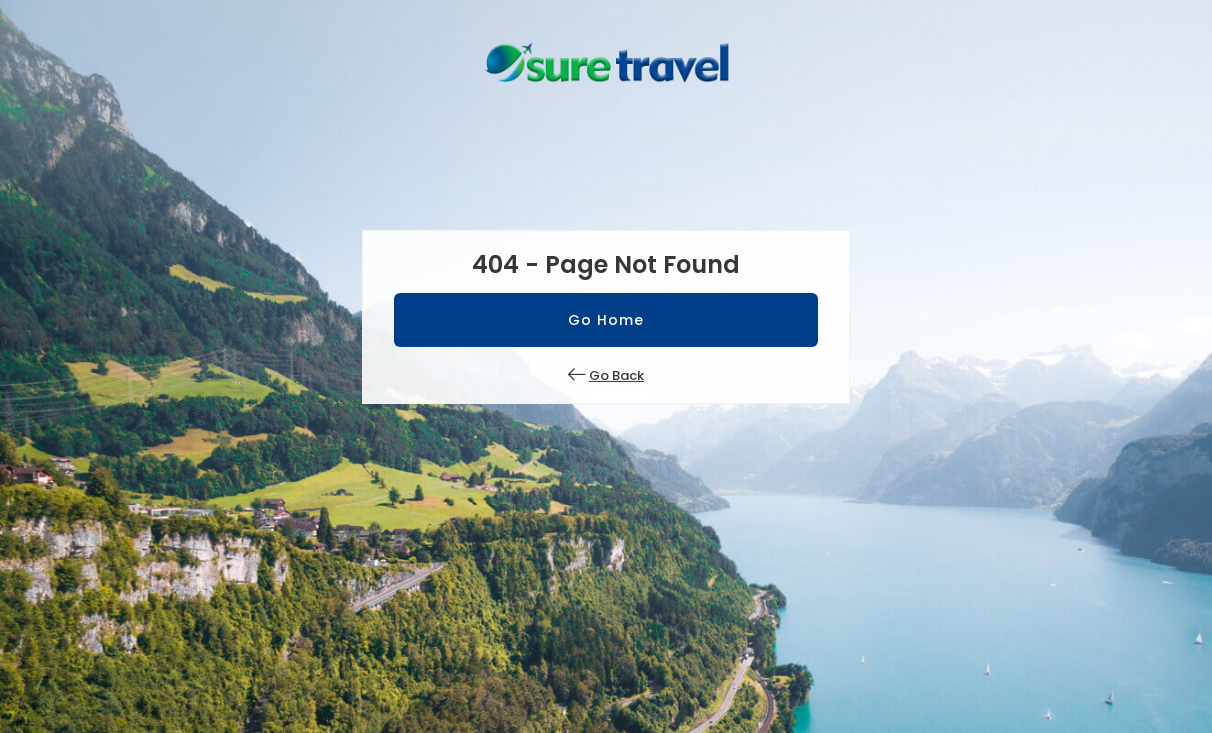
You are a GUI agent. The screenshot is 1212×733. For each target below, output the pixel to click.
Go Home (606, 320)
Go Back (616, 375)
